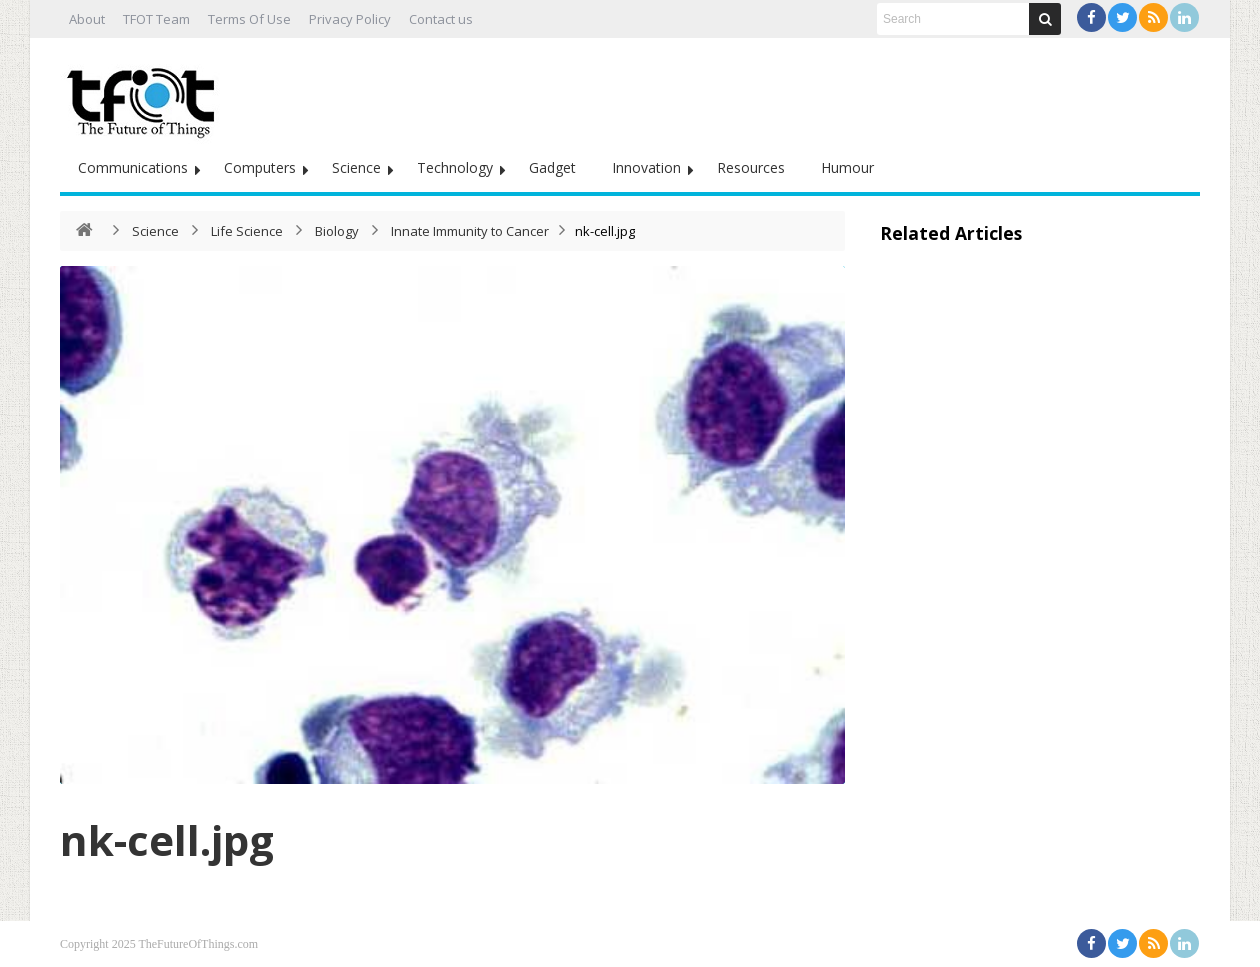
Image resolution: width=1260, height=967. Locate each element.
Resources (751, 167)
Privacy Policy (350, 19)
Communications (133, 167)
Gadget (552, 167)
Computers (260, 167)
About (87, 19)
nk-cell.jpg (167, 839)
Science (356, 167)
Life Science (247, 231)
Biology (337, 231)
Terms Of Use (249, 19)
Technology (455, 167)
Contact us (441, 19)
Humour (847, 167)
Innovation (646, 167)
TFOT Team (156, 19)
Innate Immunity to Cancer (470, 231)
